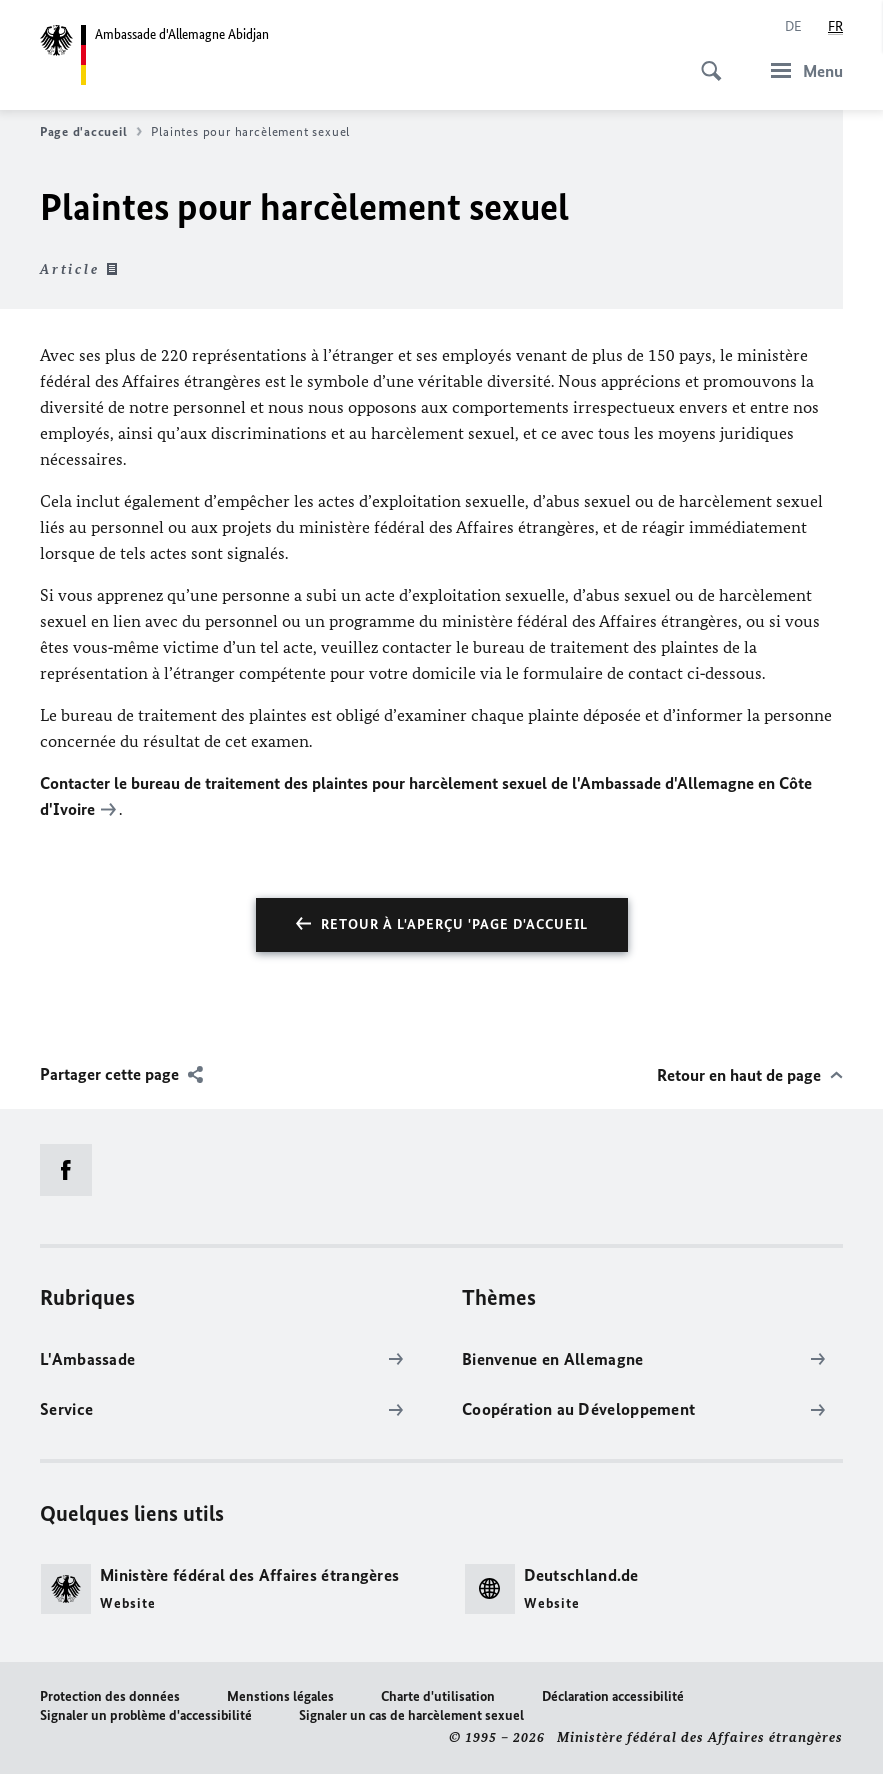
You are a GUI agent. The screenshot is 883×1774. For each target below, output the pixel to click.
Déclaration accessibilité (613, 1696)
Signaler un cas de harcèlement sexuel (411, 1715)
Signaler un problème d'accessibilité (146, 1715)
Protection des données (110, 1696)
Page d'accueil (91, 132)
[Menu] (801, 70)
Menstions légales (280, 1696)
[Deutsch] (793, 27)
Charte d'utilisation (438, 1696)
